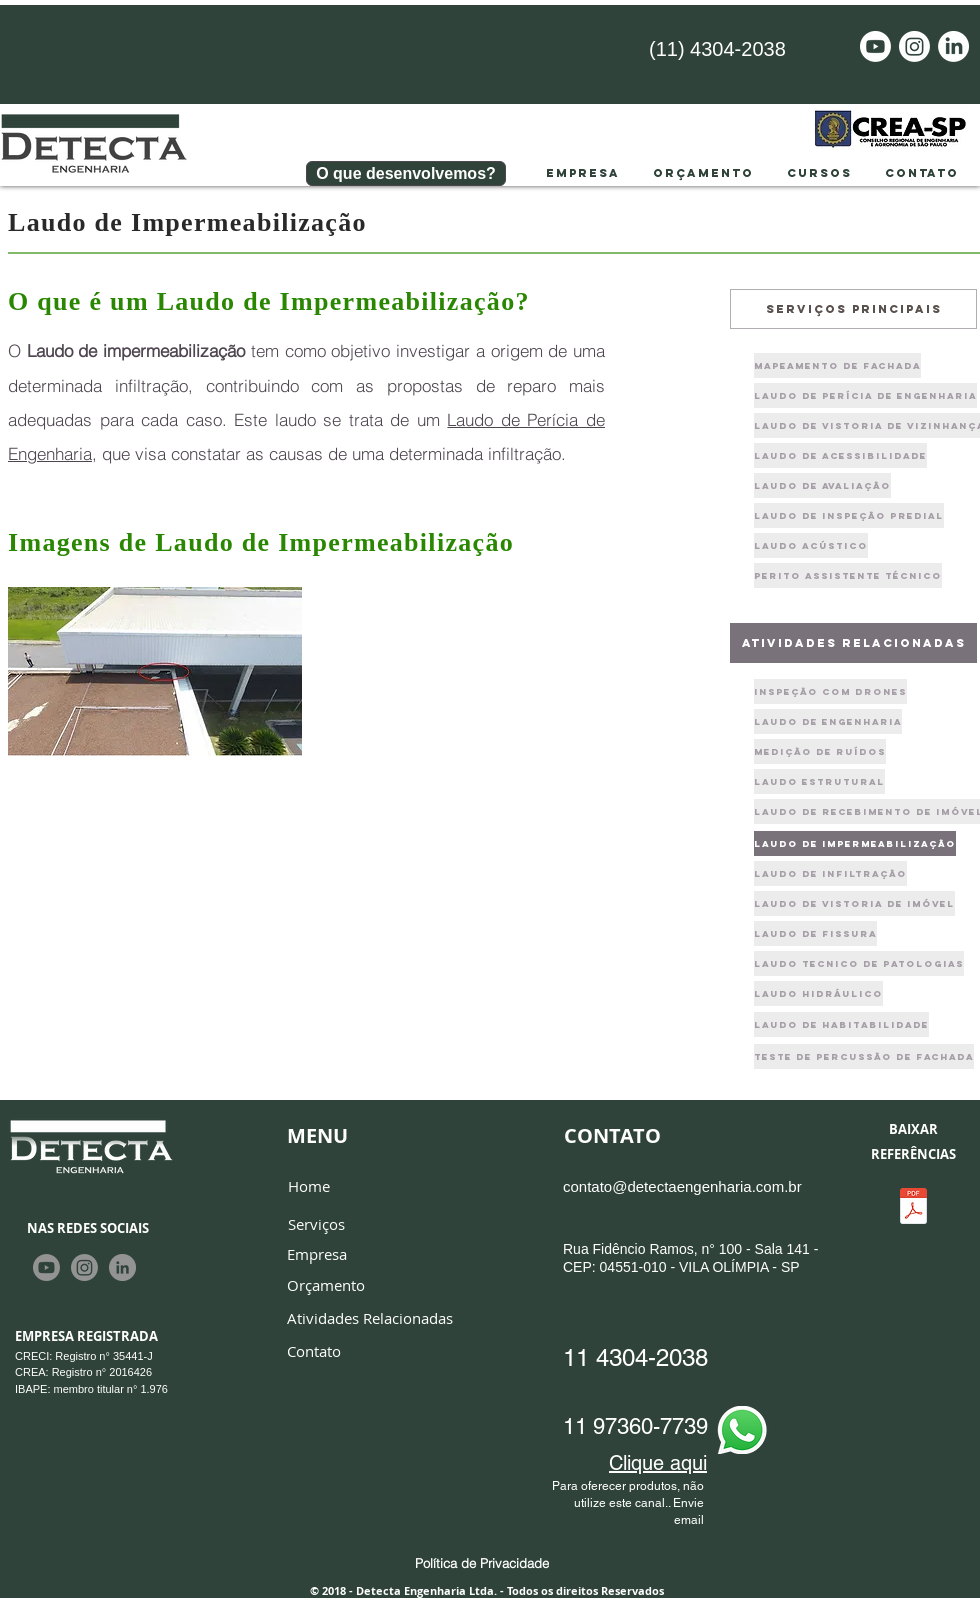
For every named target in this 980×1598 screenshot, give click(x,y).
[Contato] (314, 1352)
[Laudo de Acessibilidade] (840, 455)
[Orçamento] (326, 1286)
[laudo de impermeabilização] (855, 843)
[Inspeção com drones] (830, 691)
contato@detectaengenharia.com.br (682, 1186)
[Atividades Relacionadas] (370, 1319)
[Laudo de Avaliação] (822, 485)
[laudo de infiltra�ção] (830, 873)
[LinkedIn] (953, 46)
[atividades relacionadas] (853, 643)
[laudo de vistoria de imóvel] (854, 903)
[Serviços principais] (853, 309)
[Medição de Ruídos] (820, 751)
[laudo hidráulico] (818, 993)
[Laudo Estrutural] (819, 781)
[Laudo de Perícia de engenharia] (865, 395)
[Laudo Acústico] (811, 545)
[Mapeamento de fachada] (837, 365)
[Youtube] (875, 46)
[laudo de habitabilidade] (841, 1024)
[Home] (309, 1186)
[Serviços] (316, 1225)
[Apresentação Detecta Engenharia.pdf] (913, 1208)
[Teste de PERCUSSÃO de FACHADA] (864, 1056)
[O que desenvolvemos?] (406, 173)
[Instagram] (914, 46)
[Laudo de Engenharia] (828, 721)
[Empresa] (317, 1255)
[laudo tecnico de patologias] (859, 963)
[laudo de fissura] (815, 933)
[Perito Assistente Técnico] (848, 575)
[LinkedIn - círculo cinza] (122, 1267)
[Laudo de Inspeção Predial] (849, 515)
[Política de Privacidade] (482, 1563)
